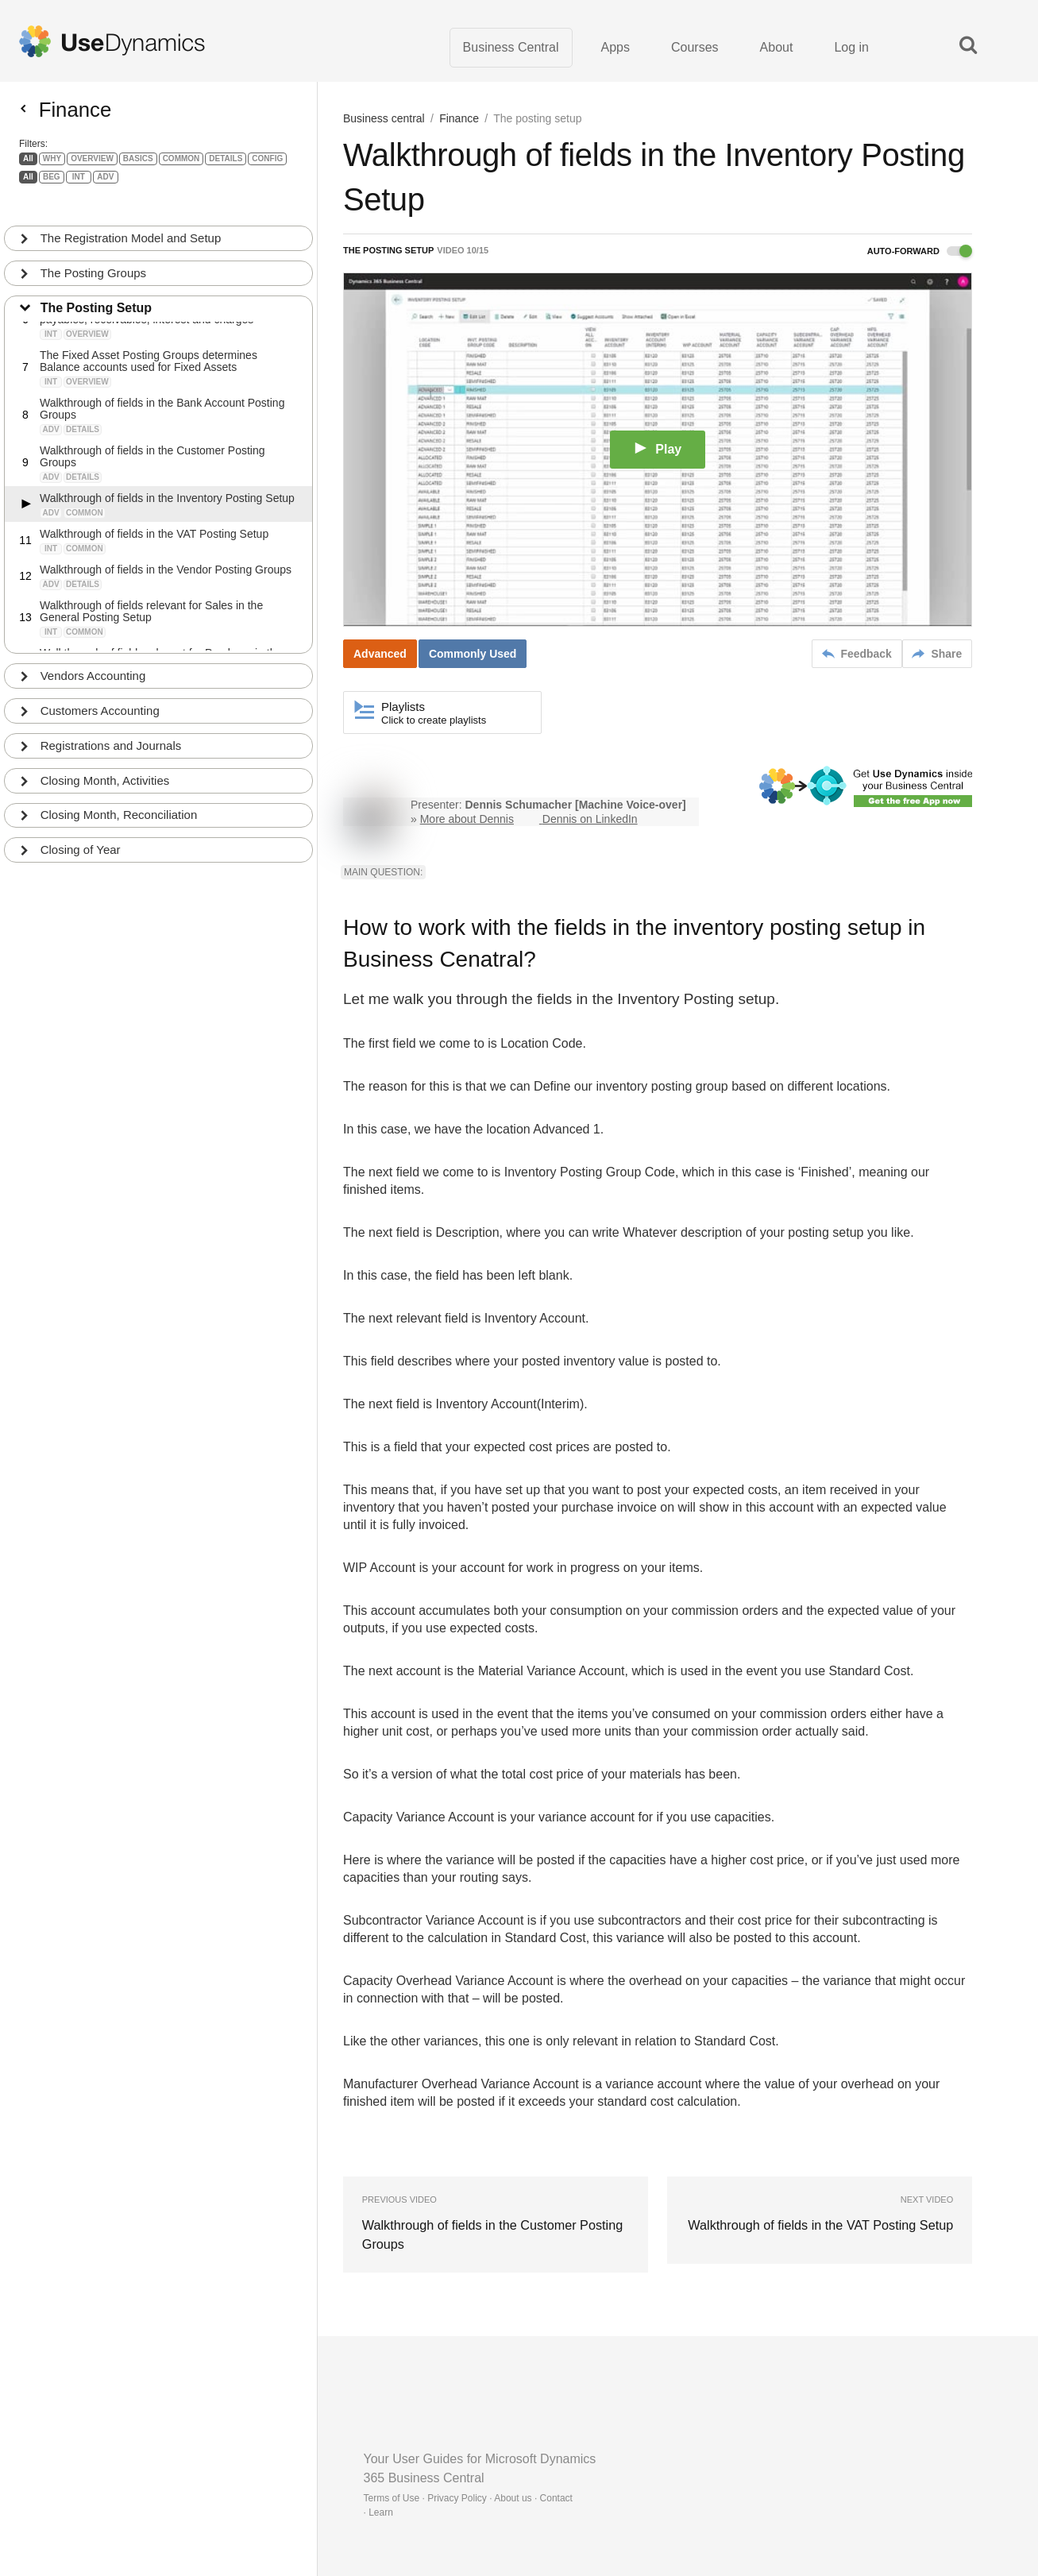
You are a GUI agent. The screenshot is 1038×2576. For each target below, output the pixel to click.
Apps (615, 47)
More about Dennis (467, 819)
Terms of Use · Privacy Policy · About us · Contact (468, 2498)
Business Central (511, 47)
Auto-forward (919, 252)
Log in (851, 47)
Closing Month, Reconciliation (119, 803)
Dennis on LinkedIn (590, 819)
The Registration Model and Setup (131, 226)
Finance (459, 119)
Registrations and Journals (111, 733)
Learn (381, 2512)
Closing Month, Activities (105, 768)
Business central (384, 119)
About (776, 47)
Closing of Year (81, 838)
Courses (695, 47)
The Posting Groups (93, 261)
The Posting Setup (96, 296)
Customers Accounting (100, 698)
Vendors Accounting (93, 663)
